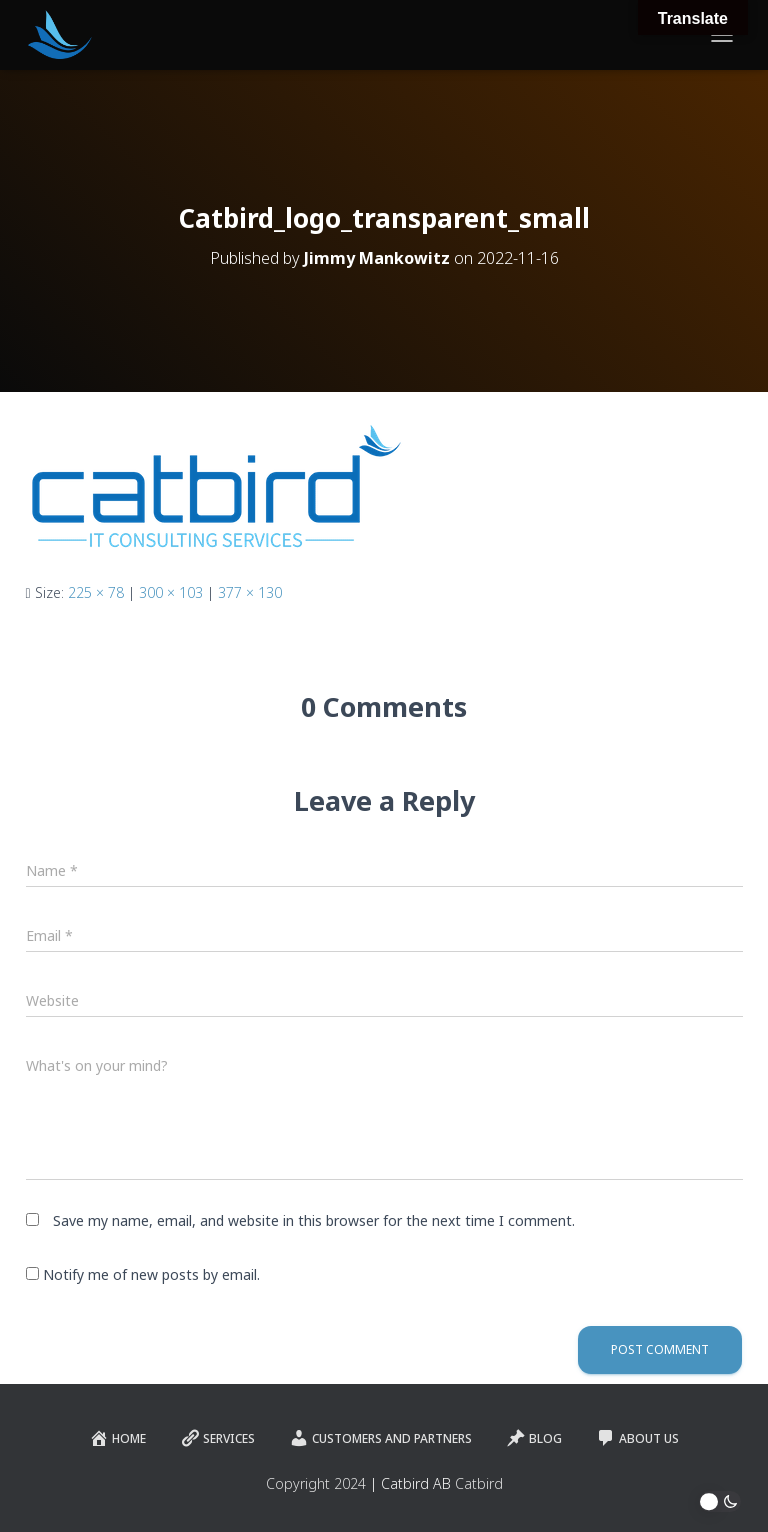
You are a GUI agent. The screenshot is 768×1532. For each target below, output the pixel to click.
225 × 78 (96, 592)
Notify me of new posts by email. (151, 1274)
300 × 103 (171, 592)
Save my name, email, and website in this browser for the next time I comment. (314, 1220)
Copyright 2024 (316, 1483)
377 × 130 (250, 592)
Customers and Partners (380, 1438)
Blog (534, 1438)
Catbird (479, 1483)
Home (117, 1438)
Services (217, 1438)
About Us (637, 1438)
